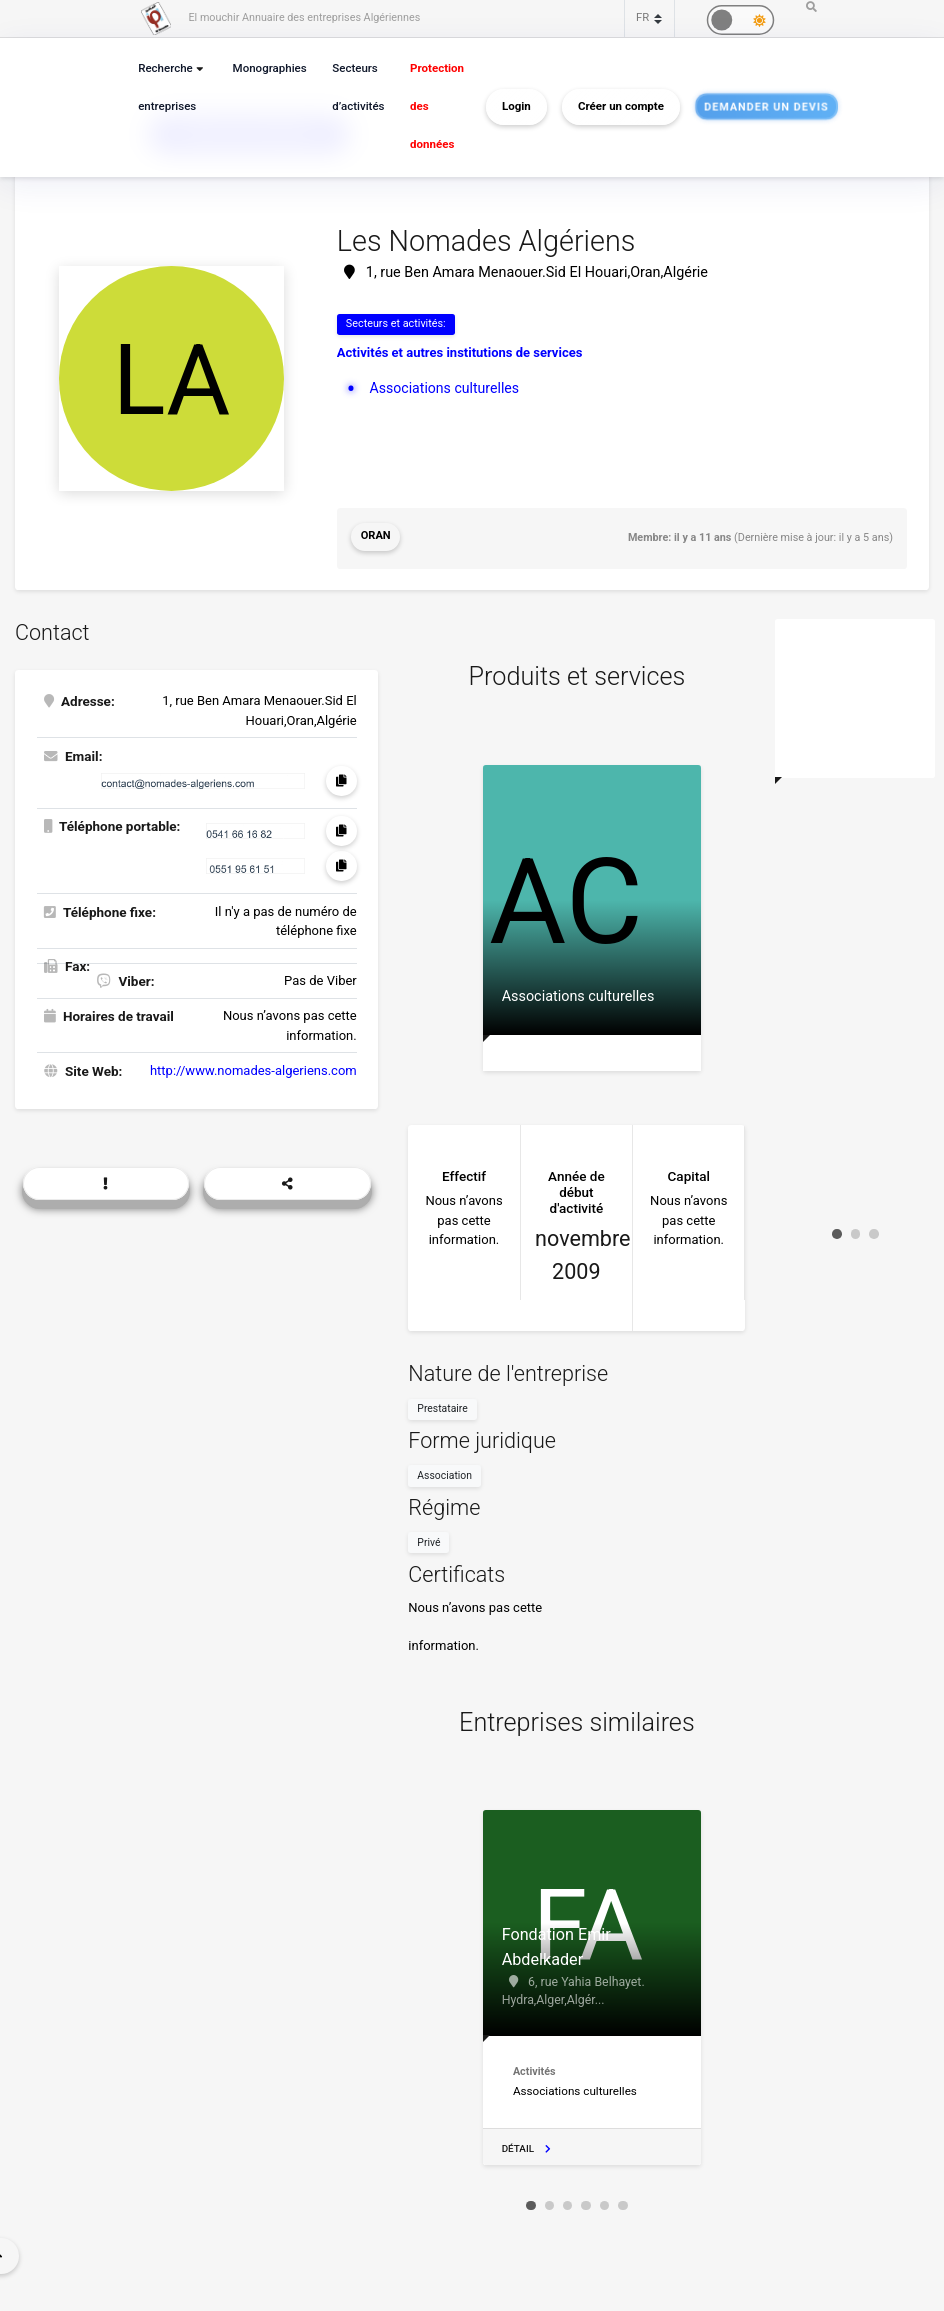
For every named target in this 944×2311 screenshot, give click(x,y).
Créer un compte (614, 106)
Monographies (267, 68)
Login (509, 106)
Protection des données (430, 106)
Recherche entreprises (166, 87)
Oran (374, 534)
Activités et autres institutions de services (460, 351)
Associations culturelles (441, 386)
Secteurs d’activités (353, 87)
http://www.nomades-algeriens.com (253, 1064)
